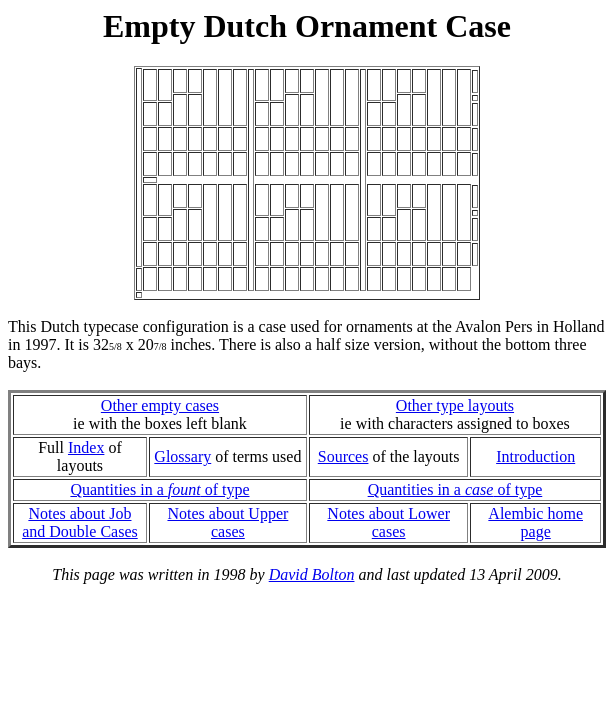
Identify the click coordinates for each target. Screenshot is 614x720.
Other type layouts (455, 405)
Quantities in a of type (159, 489)
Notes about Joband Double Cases (80, 522)
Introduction (535, 456)
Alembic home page (535, 522)
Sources (343, 456)
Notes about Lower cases (388, 522)
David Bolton (312, 574)
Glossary (182, 456)
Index (86, 447)
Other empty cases (160, 405)
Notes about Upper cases (227, 522)
